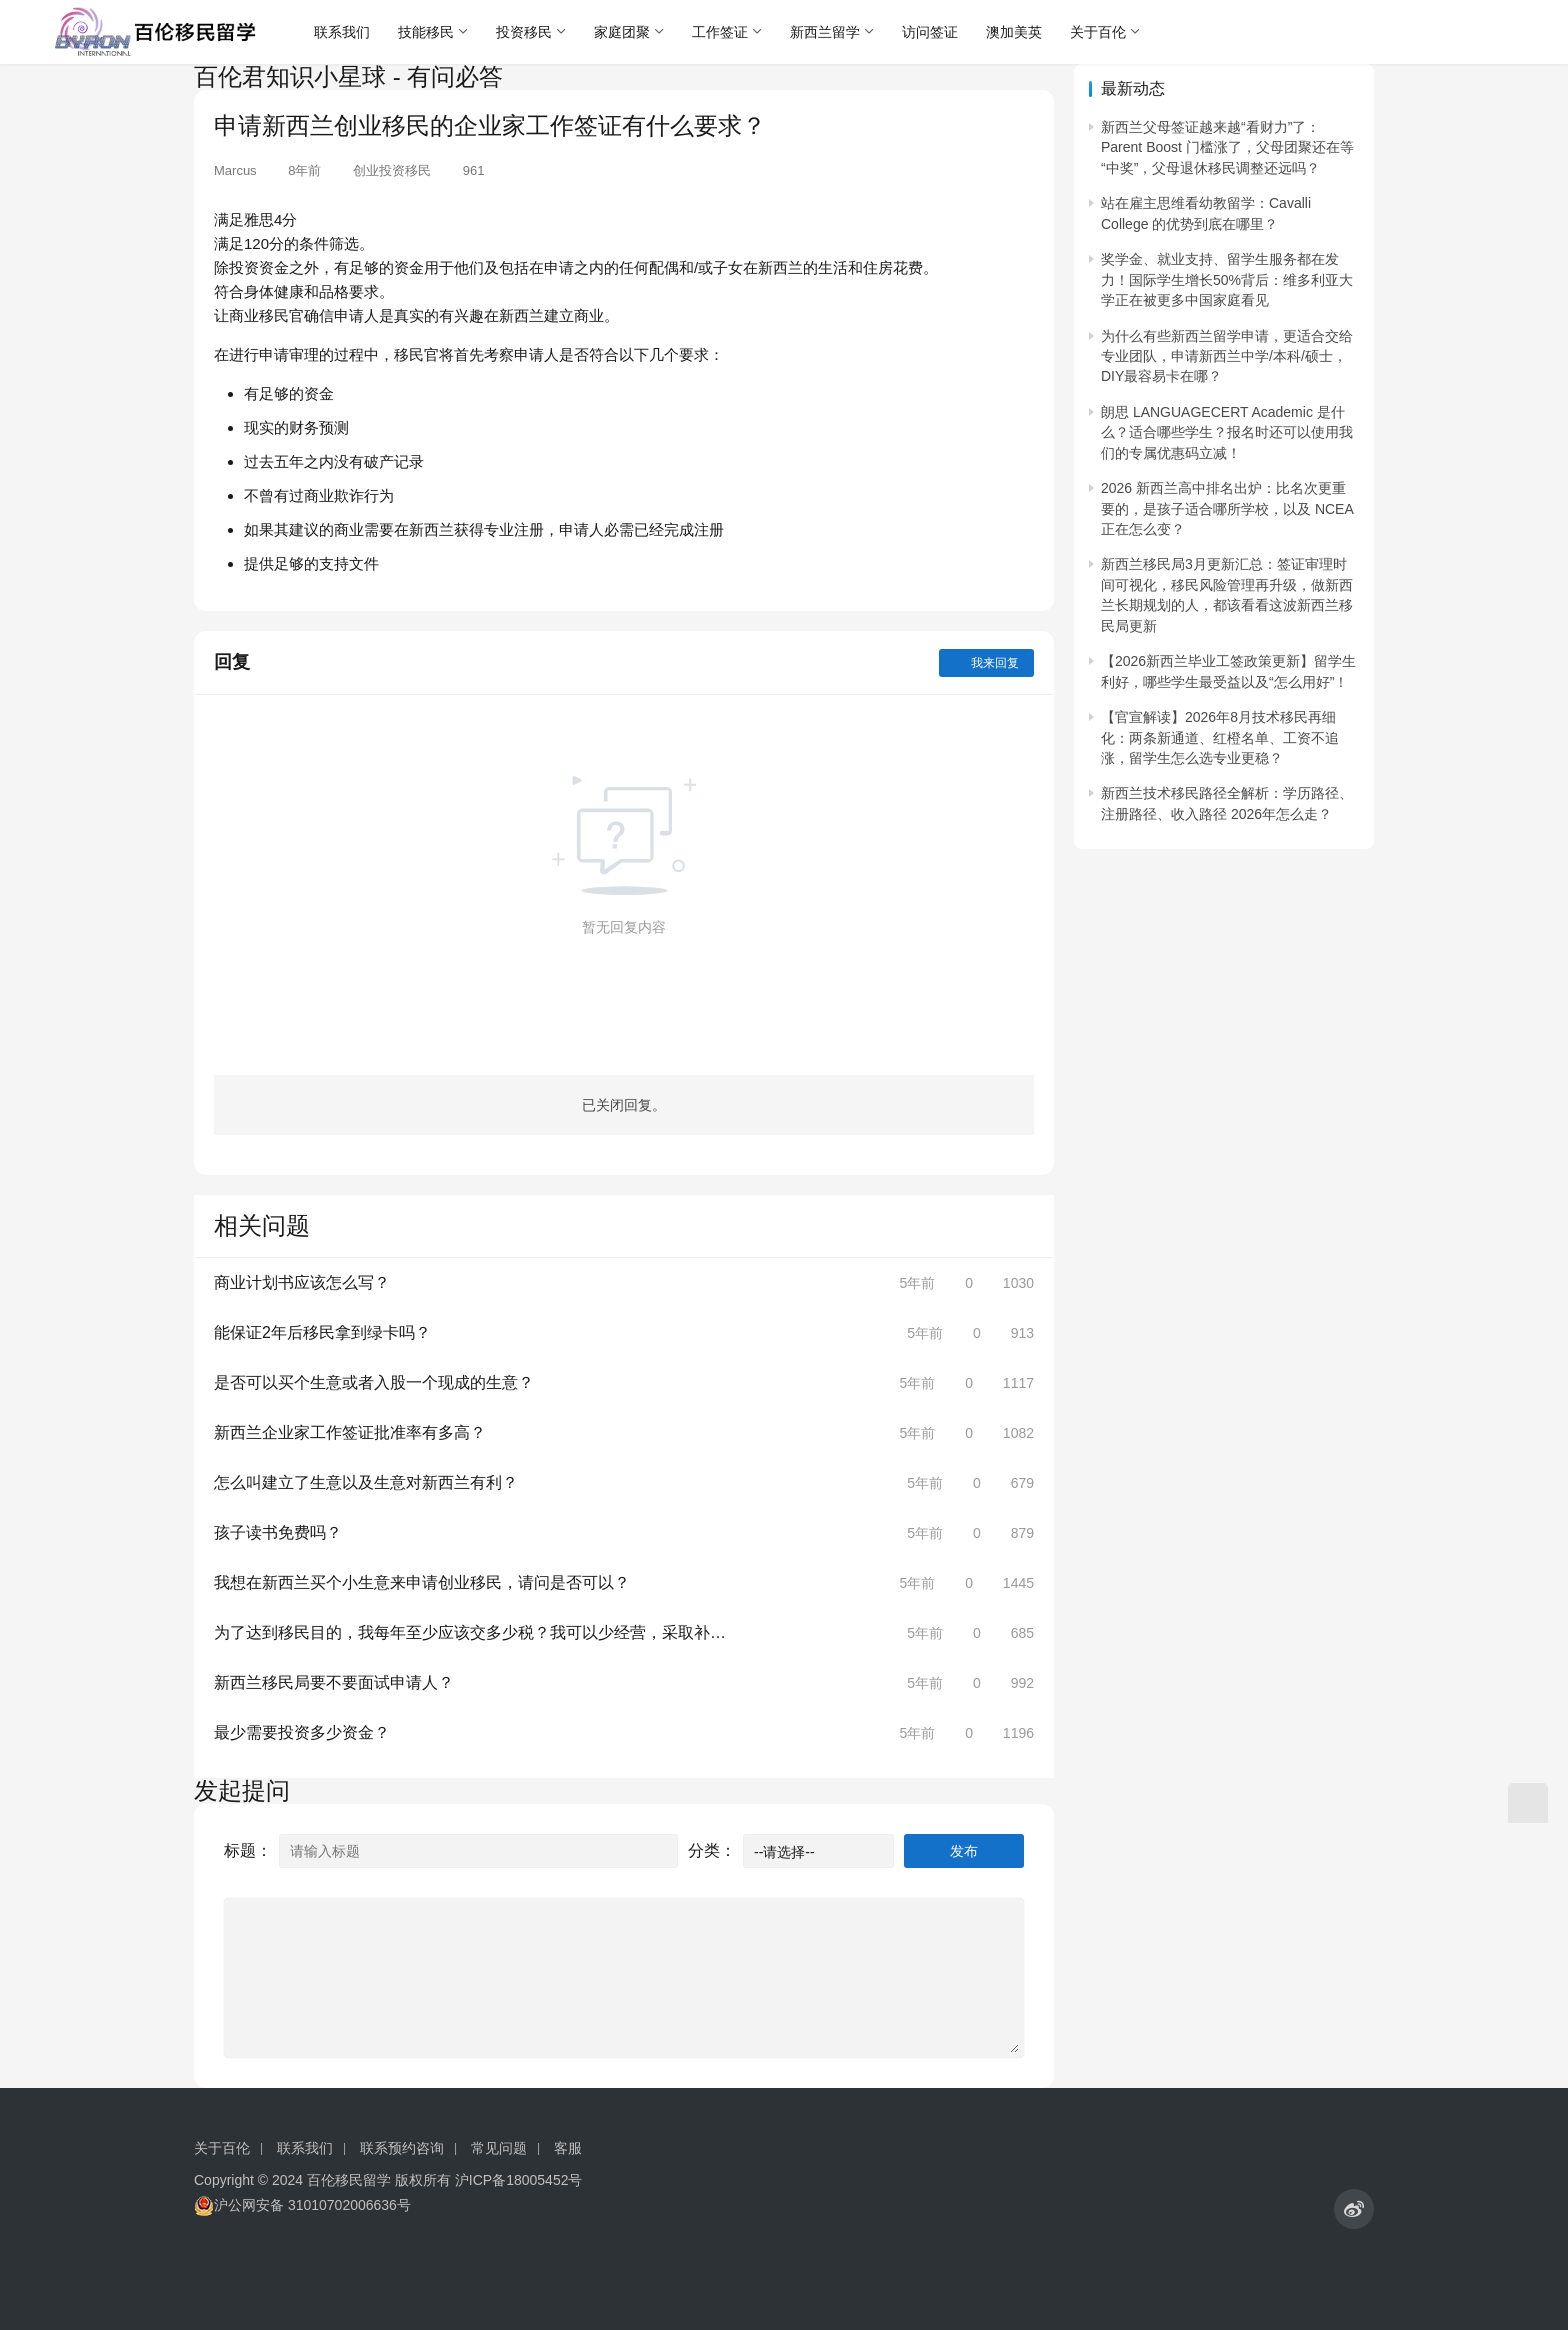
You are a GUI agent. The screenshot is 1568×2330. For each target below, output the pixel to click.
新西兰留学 (825, 32)
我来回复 (986, 663)
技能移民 (426, 32)
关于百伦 (1098, 32)
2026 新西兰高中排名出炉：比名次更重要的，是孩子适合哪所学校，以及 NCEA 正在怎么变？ (1227, 508)
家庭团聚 (622, 32)
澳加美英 (1014, 32)
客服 (568, 2148)
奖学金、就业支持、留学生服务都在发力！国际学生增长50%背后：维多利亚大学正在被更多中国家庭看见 (1227, 279)
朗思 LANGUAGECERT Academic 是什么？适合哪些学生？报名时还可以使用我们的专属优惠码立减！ (1227, 432)
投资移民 (524, 32)
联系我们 (342, 32)
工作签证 (720, 32)
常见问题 (499, 2148)
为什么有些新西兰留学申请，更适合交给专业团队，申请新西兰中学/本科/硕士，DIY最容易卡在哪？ (1227, 356)
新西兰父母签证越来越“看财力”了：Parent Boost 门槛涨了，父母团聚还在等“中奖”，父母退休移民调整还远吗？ (1227, 147)
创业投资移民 (392, 170)
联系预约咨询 (402, 2148)
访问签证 (930, 32)
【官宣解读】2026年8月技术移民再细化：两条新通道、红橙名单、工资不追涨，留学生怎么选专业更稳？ (1220, 737)
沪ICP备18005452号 (519, 2180)
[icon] (1354, 2209)
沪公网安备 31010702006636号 (302, 2205)
